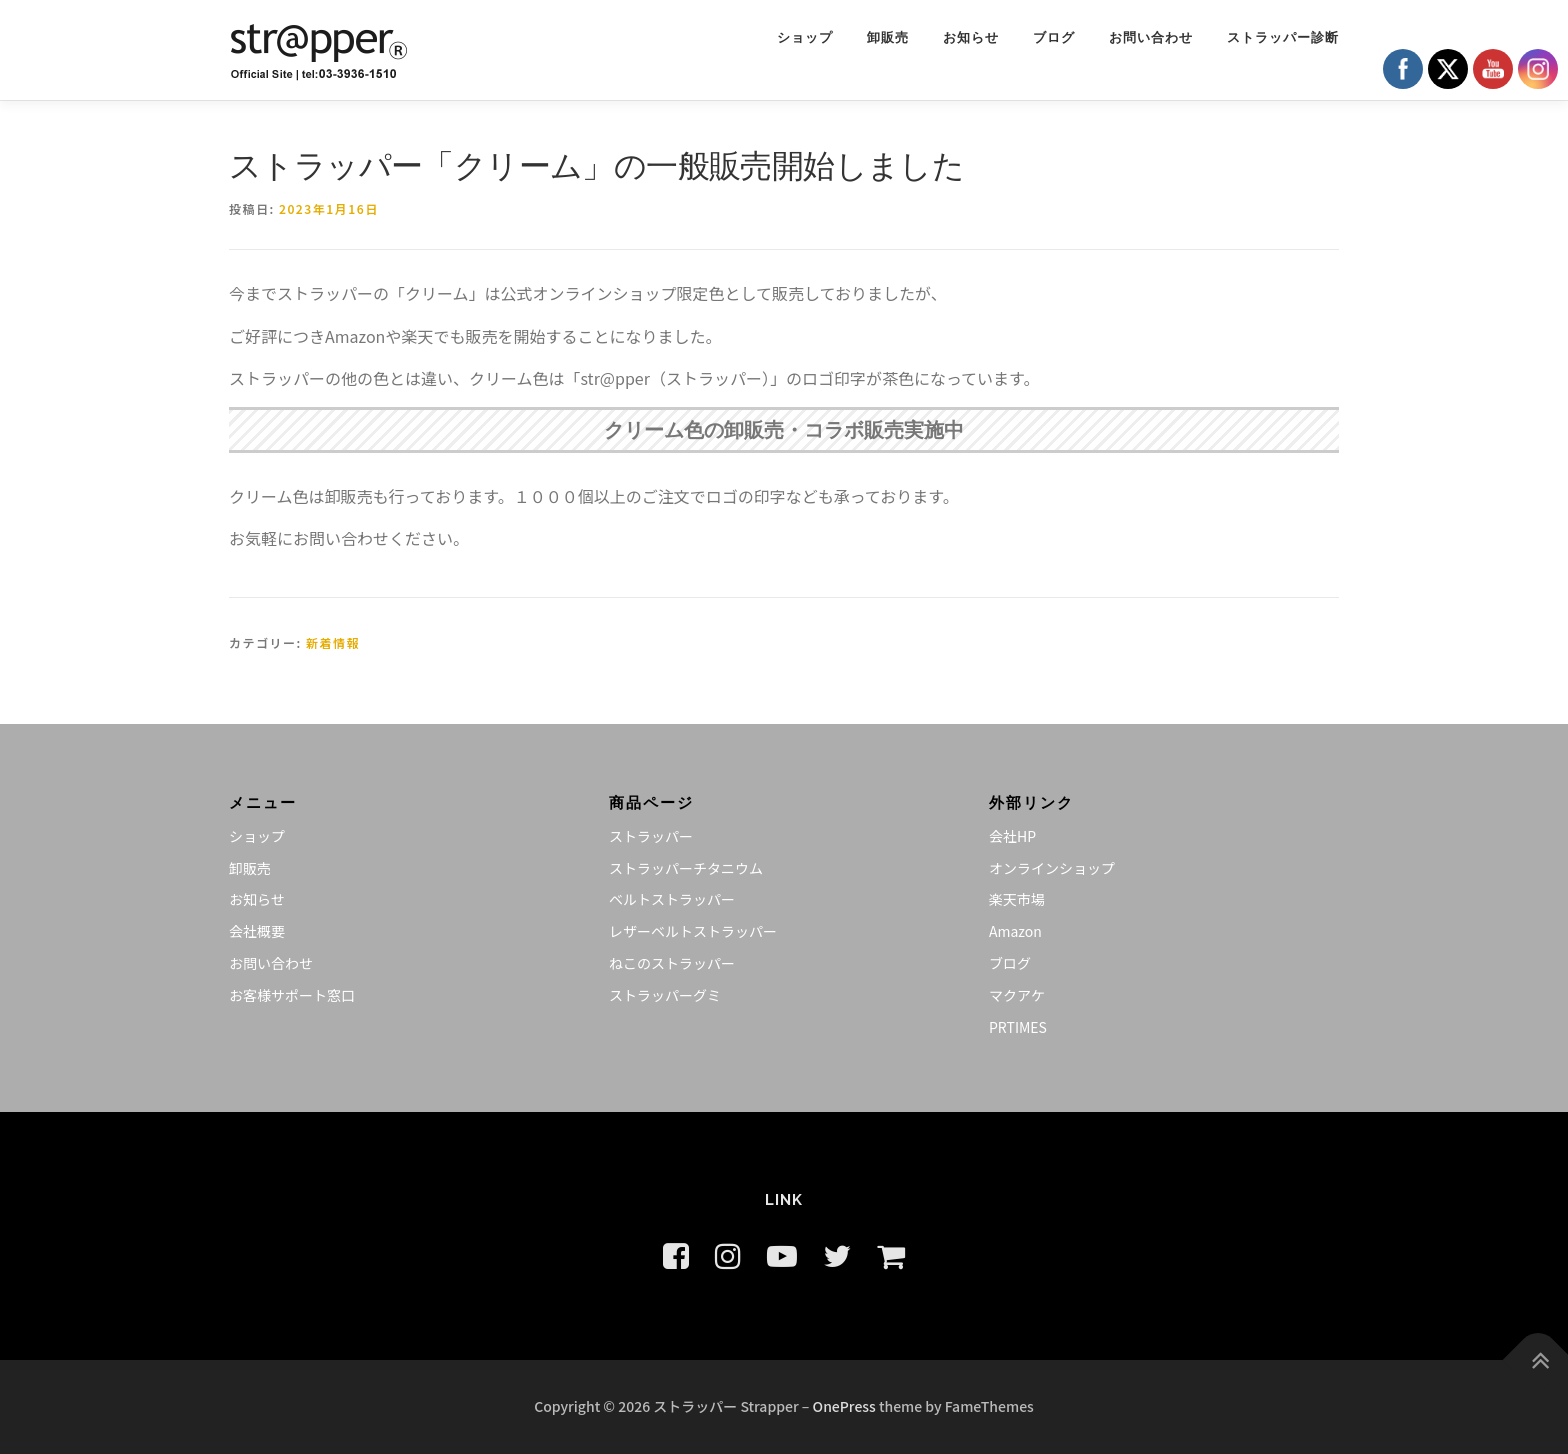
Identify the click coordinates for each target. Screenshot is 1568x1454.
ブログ (1054, 37)
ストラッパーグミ (665, 995)
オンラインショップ (1052, 868)
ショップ (805, 37)
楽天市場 (1017, 899)
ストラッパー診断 (1283, 37)
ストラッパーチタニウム (686, 868)
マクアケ (1017, 995)
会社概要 (257, 931)
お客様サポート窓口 (292, 995)
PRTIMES (1018, 1027)
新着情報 (333, 642)
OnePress (844, 1406)
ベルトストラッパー (672, 899)
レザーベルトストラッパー (693, 931)
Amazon (1015, 931)
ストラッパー (651, 836)
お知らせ (971, 37)
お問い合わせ (1151, 37)
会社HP (1012, 836)
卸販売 (888, 37)
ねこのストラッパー (672, 963)
